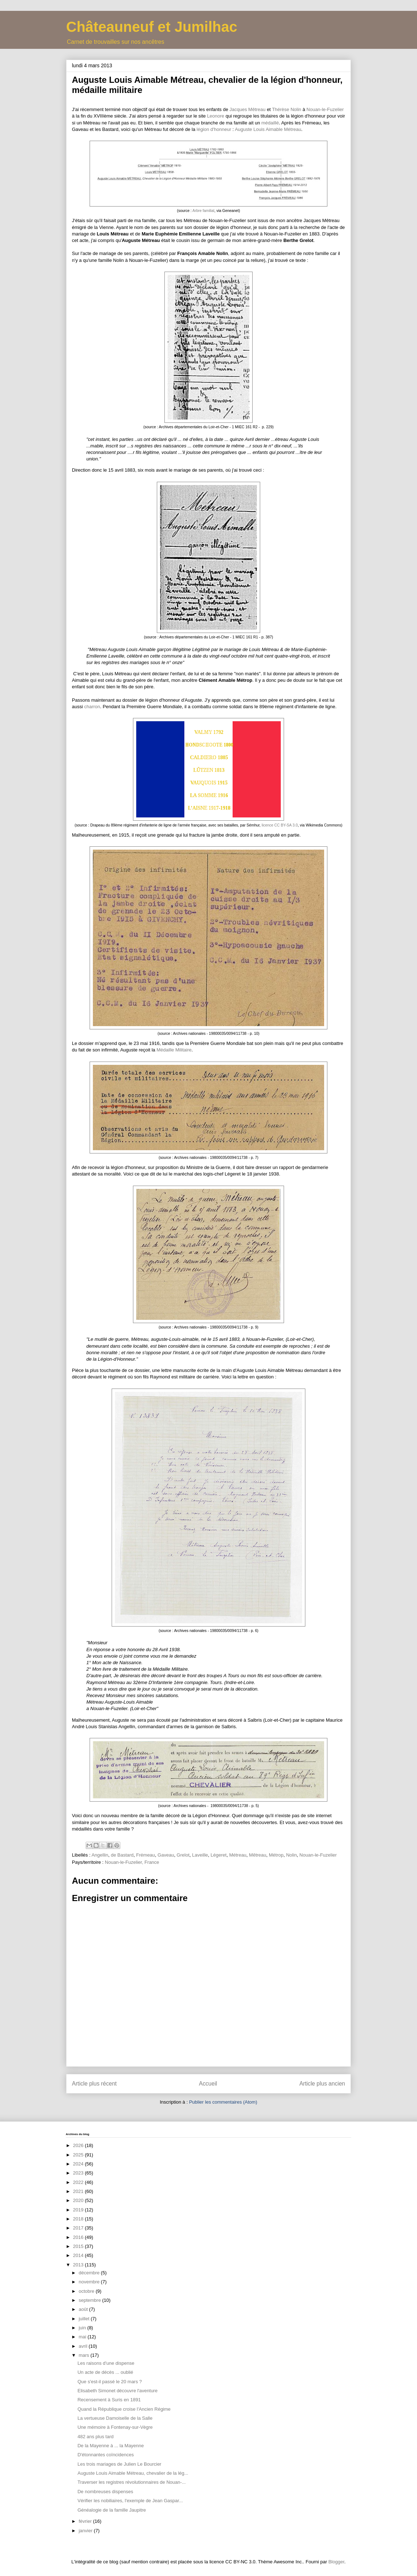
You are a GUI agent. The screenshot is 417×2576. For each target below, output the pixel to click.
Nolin (291, 1855)
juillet (85, 2318)
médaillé (270, 123)
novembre (90, 2281)
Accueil (208, 2083)
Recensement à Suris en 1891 (109, 2399)
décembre (90, 2272)
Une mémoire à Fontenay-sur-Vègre (114, 2427)
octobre (87, 2291)
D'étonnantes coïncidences (105, 2454)
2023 (79, 2173)
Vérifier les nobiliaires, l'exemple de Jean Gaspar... (130, 2500)
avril (84, 2346)
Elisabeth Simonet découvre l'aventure (117, 2390)
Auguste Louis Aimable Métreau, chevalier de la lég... (132, 2473)
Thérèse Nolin (286, 109)
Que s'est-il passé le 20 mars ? (109, 2381)
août (84, 2309)
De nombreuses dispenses (105, 2491)
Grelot (183, 1855)
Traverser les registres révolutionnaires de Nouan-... (131, 2482)
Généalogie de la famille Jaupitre (111, 2510)
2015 (79, 2246)
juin (83, 2327)
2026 (79, 2145)
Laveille (200, 1855)
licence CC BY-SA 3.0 (280, 825)
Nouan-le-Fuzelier (325, 109)
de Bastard (122, 1855)
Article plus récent (94, 2083)
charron (92, 706)
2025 (79, 2155)
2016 (79, 2237)
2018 (79, 2219)
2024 (79, 2164)
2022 (79, 2182)
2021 (79, 2191)
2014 (79, 2255)
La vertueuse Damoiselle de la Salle (114, 2418)
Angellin (99, 1855)
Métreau (237, 1855)
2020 (79, 2200)
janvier (86, 2530)
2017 (79, 2228)
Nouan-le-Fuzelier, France (132, 1862)
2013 (79, 2264)
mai (83, 2336)
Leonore (215, 116)
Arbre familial (204, 211)
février (86, 2521)
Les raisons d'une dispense (105, 2363)
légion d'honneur (214, 129)
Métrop (276, 1855)
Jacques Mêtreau (247, 109)
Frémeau (145, 1855)
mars (85, 2355)
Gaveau (166, 1855)
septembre (90, 2300)
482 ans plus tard (95, 2436)
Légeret (219, 1855)
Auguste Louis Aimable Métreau (268, 129)
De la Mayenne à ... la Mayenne (110, 2445)
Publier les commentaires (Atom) (223, 2102)
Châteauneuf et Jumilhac (151, 27)
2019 (79, 2209)
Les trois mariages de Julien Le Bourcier (119, 2464)
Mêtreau (257, 1855)
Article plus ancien (322, 2083)
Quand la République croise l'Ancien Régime (124, 2409)
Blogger (336, 2561)
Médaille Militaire (174, 1050)
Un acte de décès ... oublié (105, 2372)
